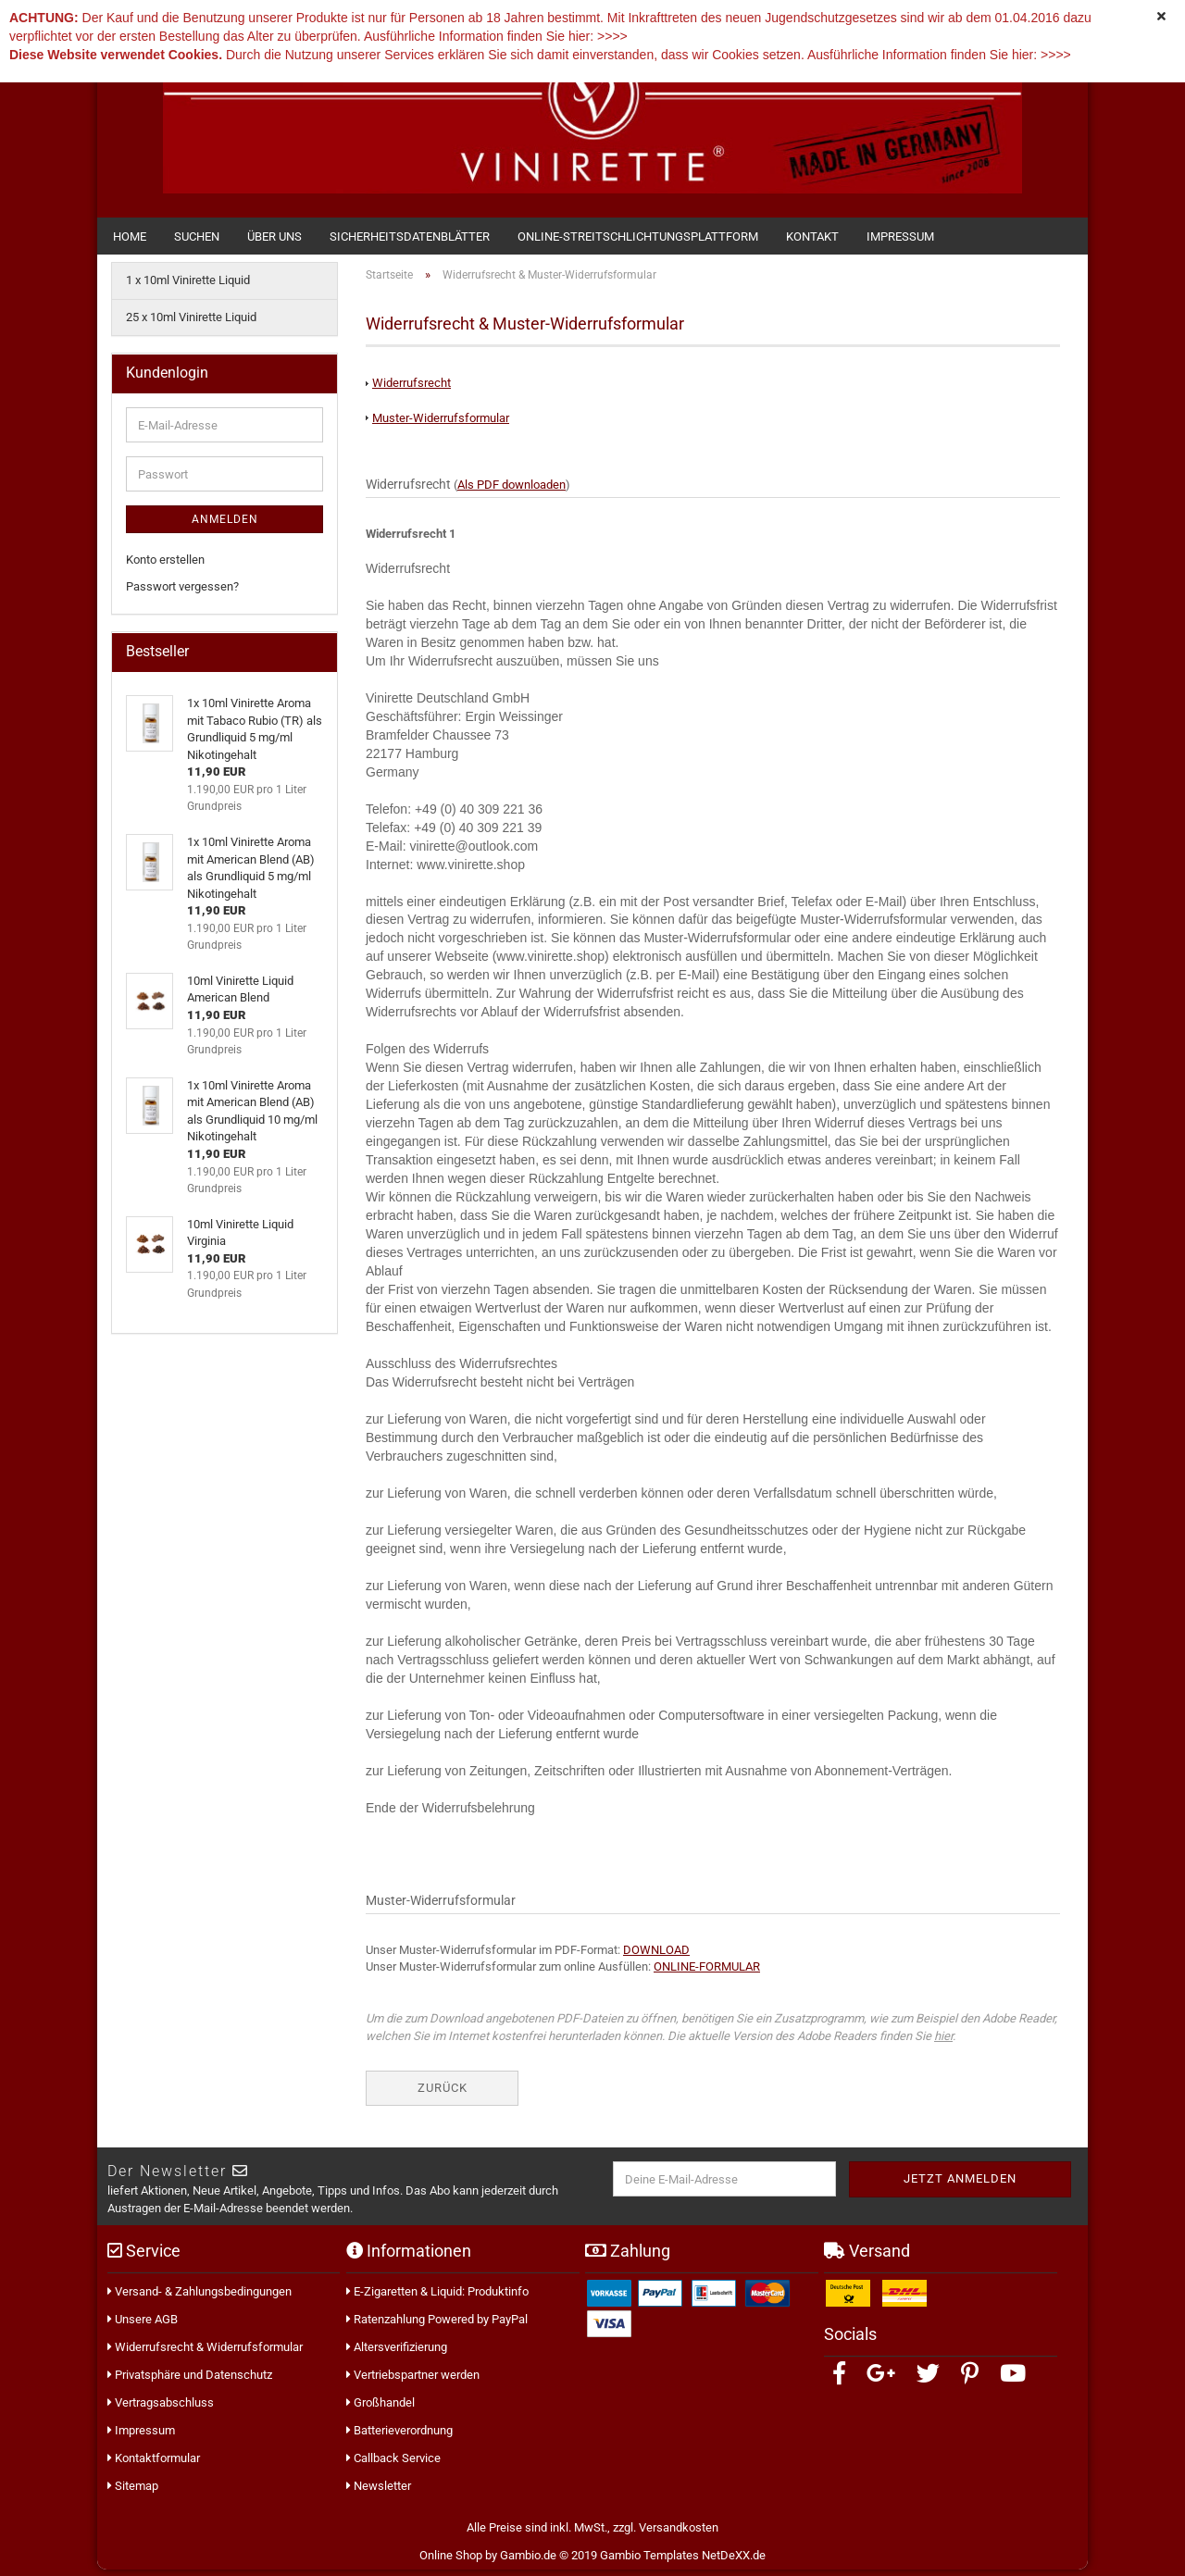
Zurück (443, 2094)
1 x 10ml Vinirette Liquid (188, 286)
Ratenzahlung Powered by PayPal (437, 2326)
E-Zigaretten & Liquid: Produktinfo (437, 2298)
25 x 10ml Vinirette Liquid (191, 323)
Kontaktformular (153, 2464)
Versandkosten (678, 2534)
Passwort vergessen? (182, 593)
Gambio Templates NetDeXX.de (683, 2562)
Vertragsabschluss (160, 2409)
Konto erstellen (165, 566)
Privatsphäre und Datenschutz (189, 2381)
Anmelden (225, 525)
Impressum (900, 236)
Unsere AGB (142, 2326)
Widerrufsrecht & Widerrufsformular (205, 2353)
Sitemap (132, 2492)
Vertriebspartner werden (413, 2381)
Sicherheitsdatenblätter (410, 236)
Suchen (196, 236)
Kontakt (812, 236)
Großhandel (380, 2409)
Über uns (274, 236)
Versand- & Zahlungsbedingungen (199, 2298)
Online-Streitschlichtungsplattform (638, 236)
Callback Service (393, 2464)
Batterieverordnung (399, 2437)
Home (129, 236)
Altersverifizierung (396, 2353)
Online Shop (450, 2562)
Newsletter (378, 2492)
